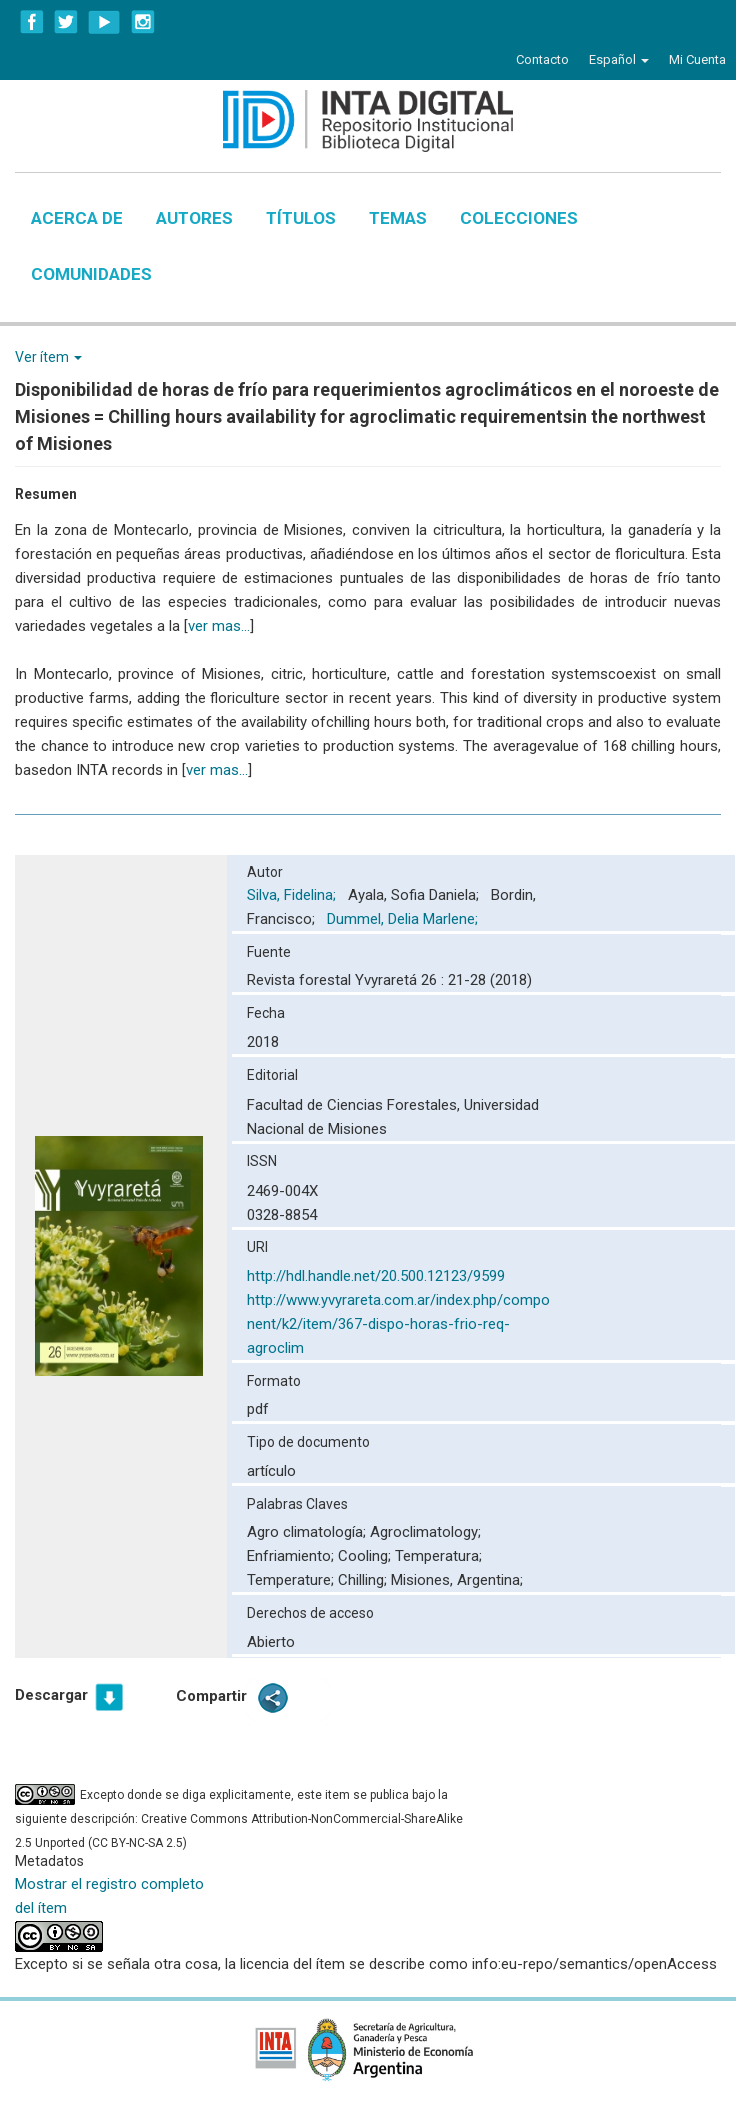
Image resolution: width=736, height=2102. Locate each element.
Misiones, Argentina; (457, 1580)
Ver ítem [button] (48, 357)
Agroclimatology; (425, 1532)
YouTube (104, 22)
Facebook (32, 22)
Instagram (143, 22)
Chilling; (364, 1580)
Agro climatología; (308, 1532)
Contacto (542, 59)
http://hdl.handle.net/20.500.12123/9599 (376, 1276)
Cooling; (366, 1556)
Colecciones (519, 218)
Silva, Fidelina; (293, 895)
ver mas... (219, 626)
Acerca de (77, 218)
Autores (194, 218)
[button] (619, 60)
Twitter (66, 22)
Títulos (301, 218)
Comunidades (91, 274)
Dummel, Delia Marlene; (404, 919)
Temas (398, 218)
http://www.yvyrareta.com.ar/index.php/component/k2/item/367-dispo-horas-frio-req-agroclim (398, 1324)
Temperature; (292, 1580)
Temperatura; (438, 1556)
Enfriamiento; (292, 1556)
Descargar (51, 1695)
